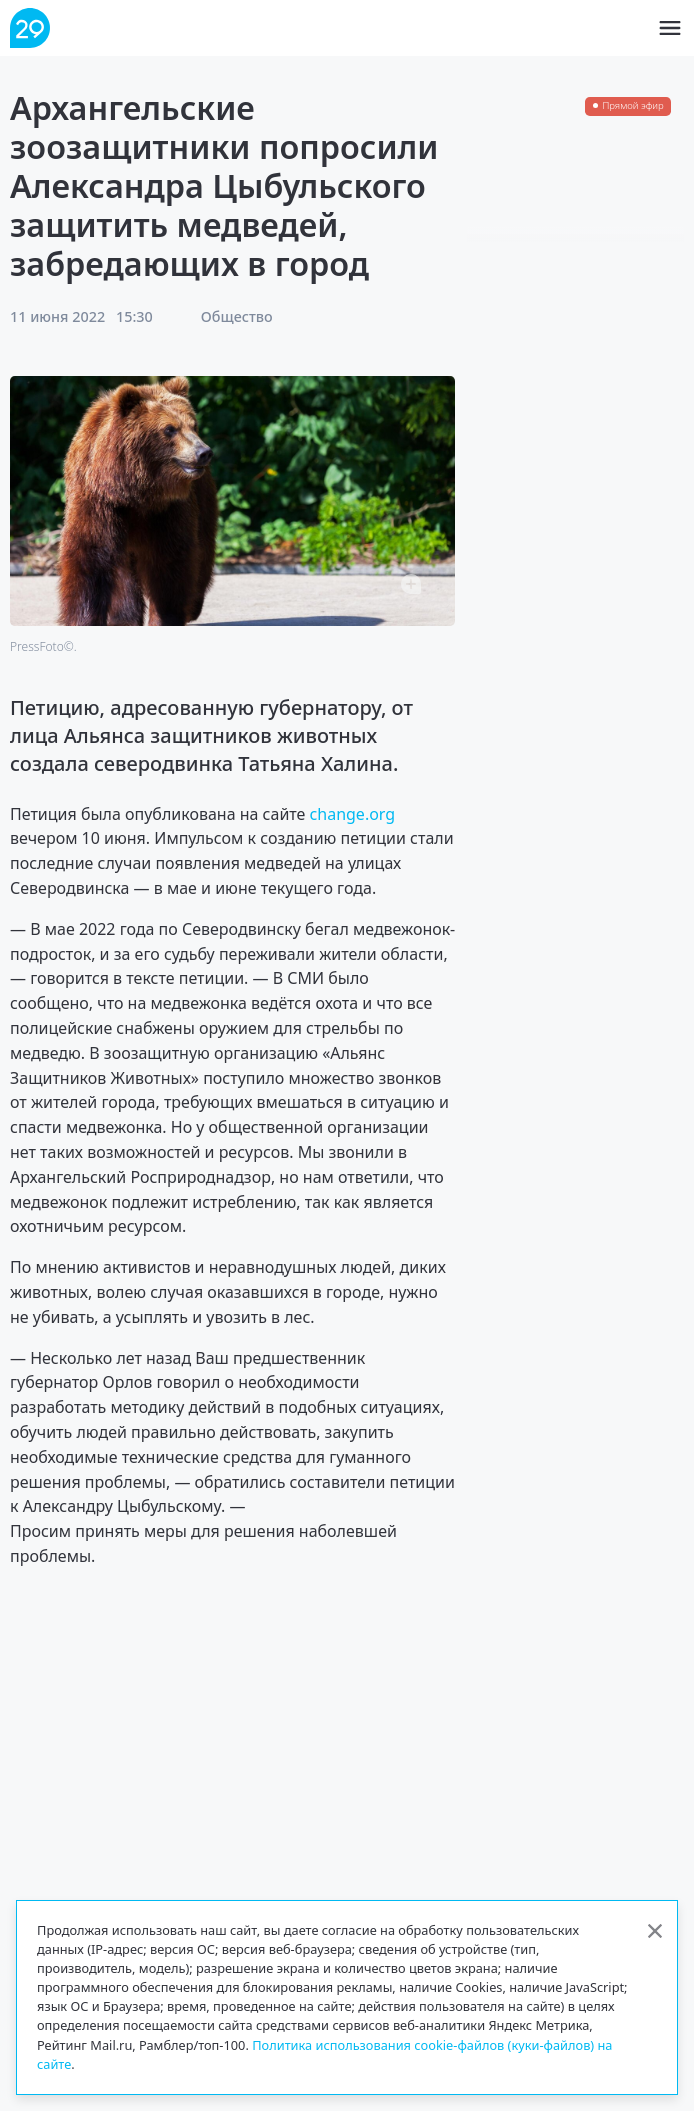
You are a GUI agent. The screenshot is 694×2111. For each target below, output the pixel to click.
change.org (353, 814)
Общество (237, 316)
